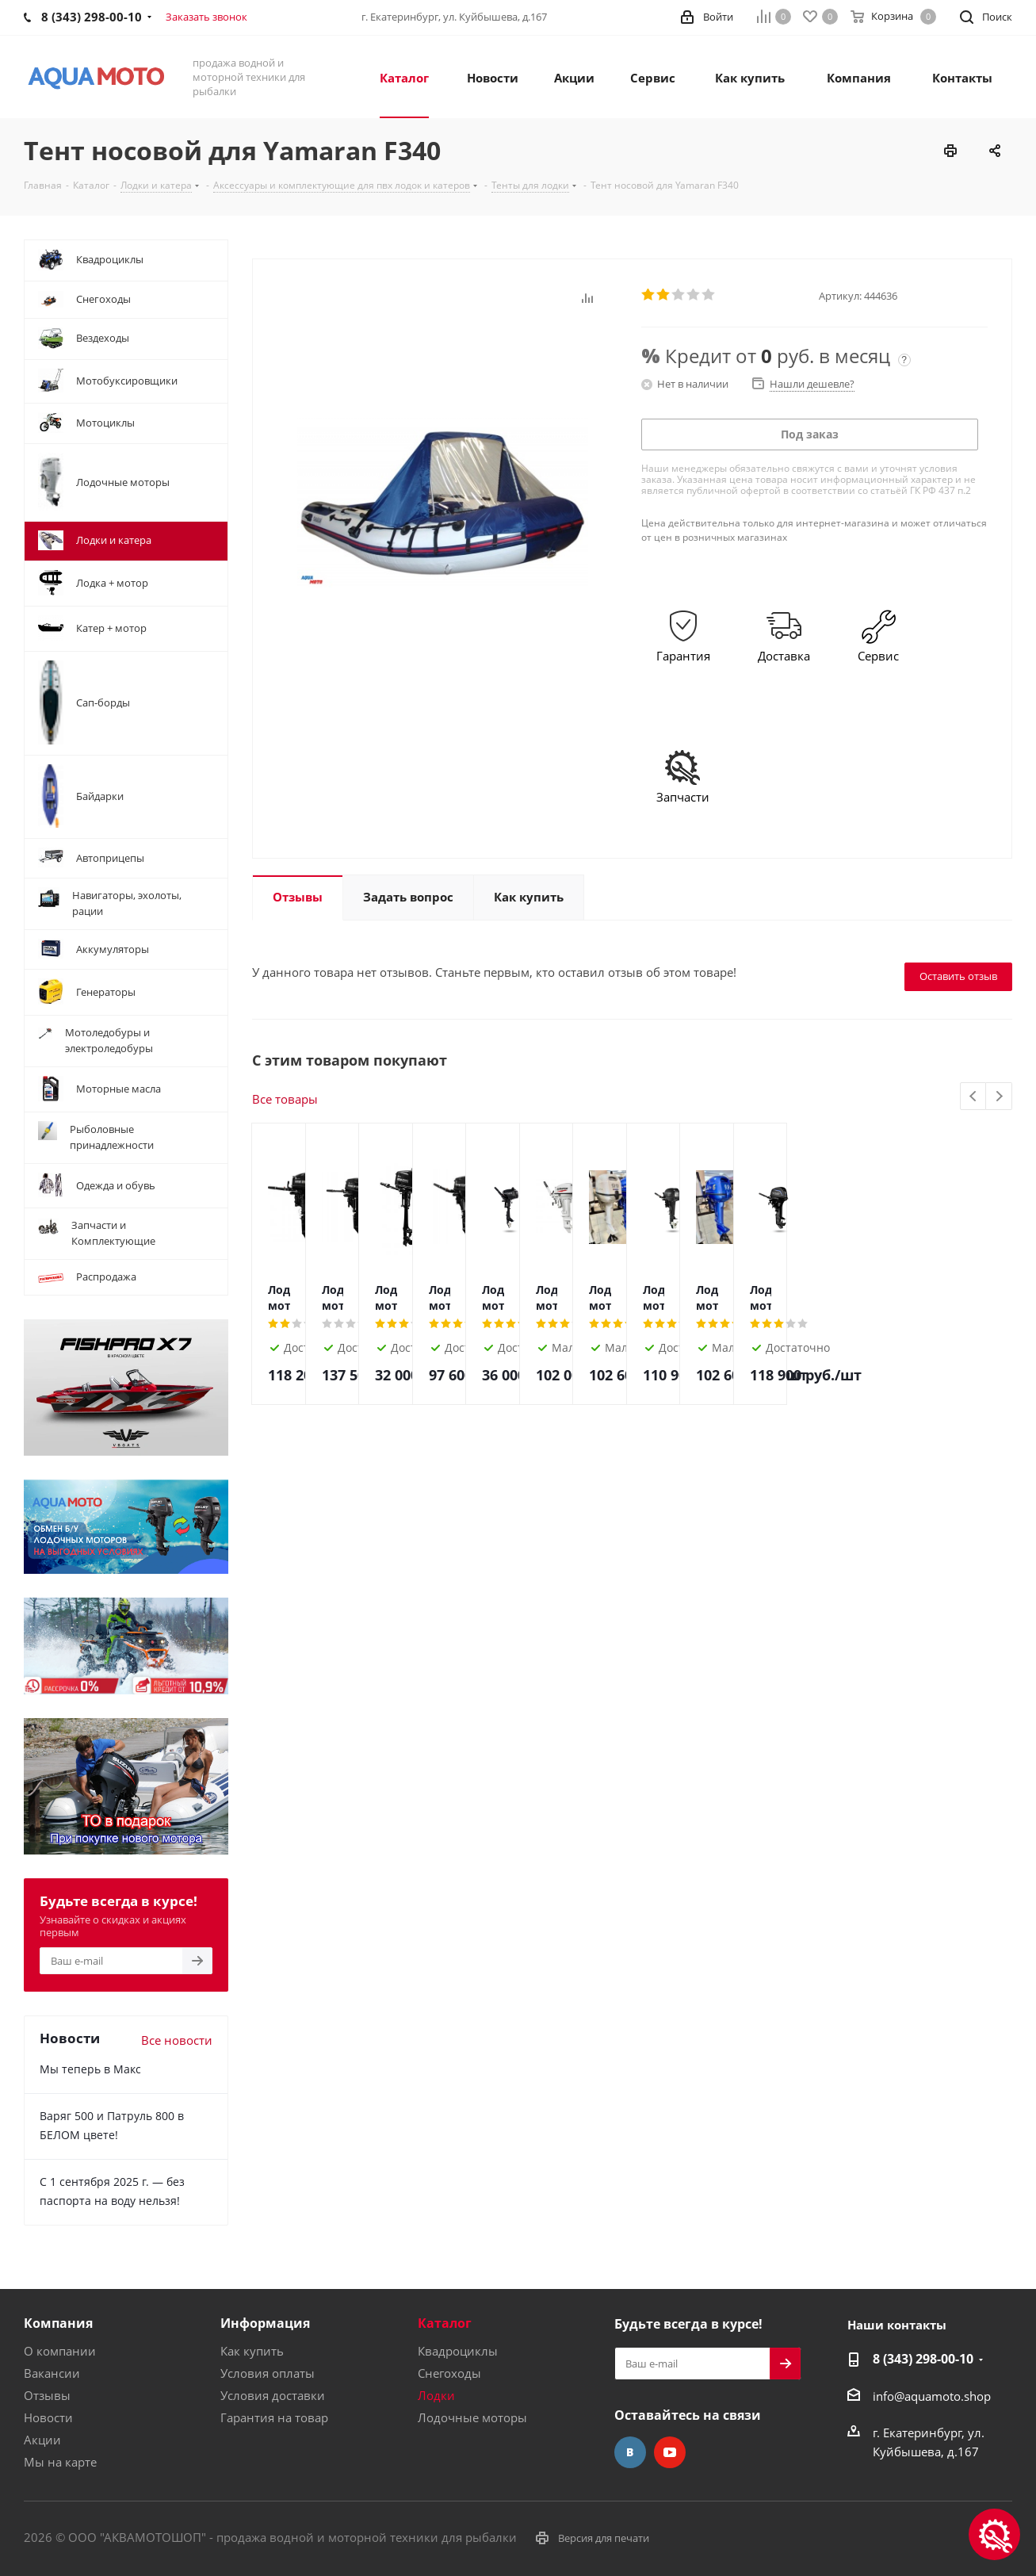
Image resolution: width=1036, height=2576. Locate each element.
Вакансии (52, 2373)
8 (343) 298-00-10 (923, 2358)
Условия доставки (272, 2395)
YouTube (670, 2452)
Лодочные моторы (472, 2417)
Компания (58, 2323)
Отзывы (47, 2395)
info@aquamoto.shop (932, 2396)
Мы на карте (60, 2462)
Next (999, 1097)
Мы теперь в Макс (90, 2068)
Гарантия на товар (274, 2417)
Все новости (176, 2040)
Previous (974, 1097)
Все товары (285, 1099)
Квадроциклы (458, 2351)
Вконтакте (630, 2452)
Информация (265, 2323)
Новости (48, 2417)
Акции (42, 2440)
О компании (60, 2351)
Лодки (436, 2395)
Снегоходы (449, 2373)
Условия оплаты (267, 2373)
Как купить (252, 2351)
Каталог (445, 2323)
